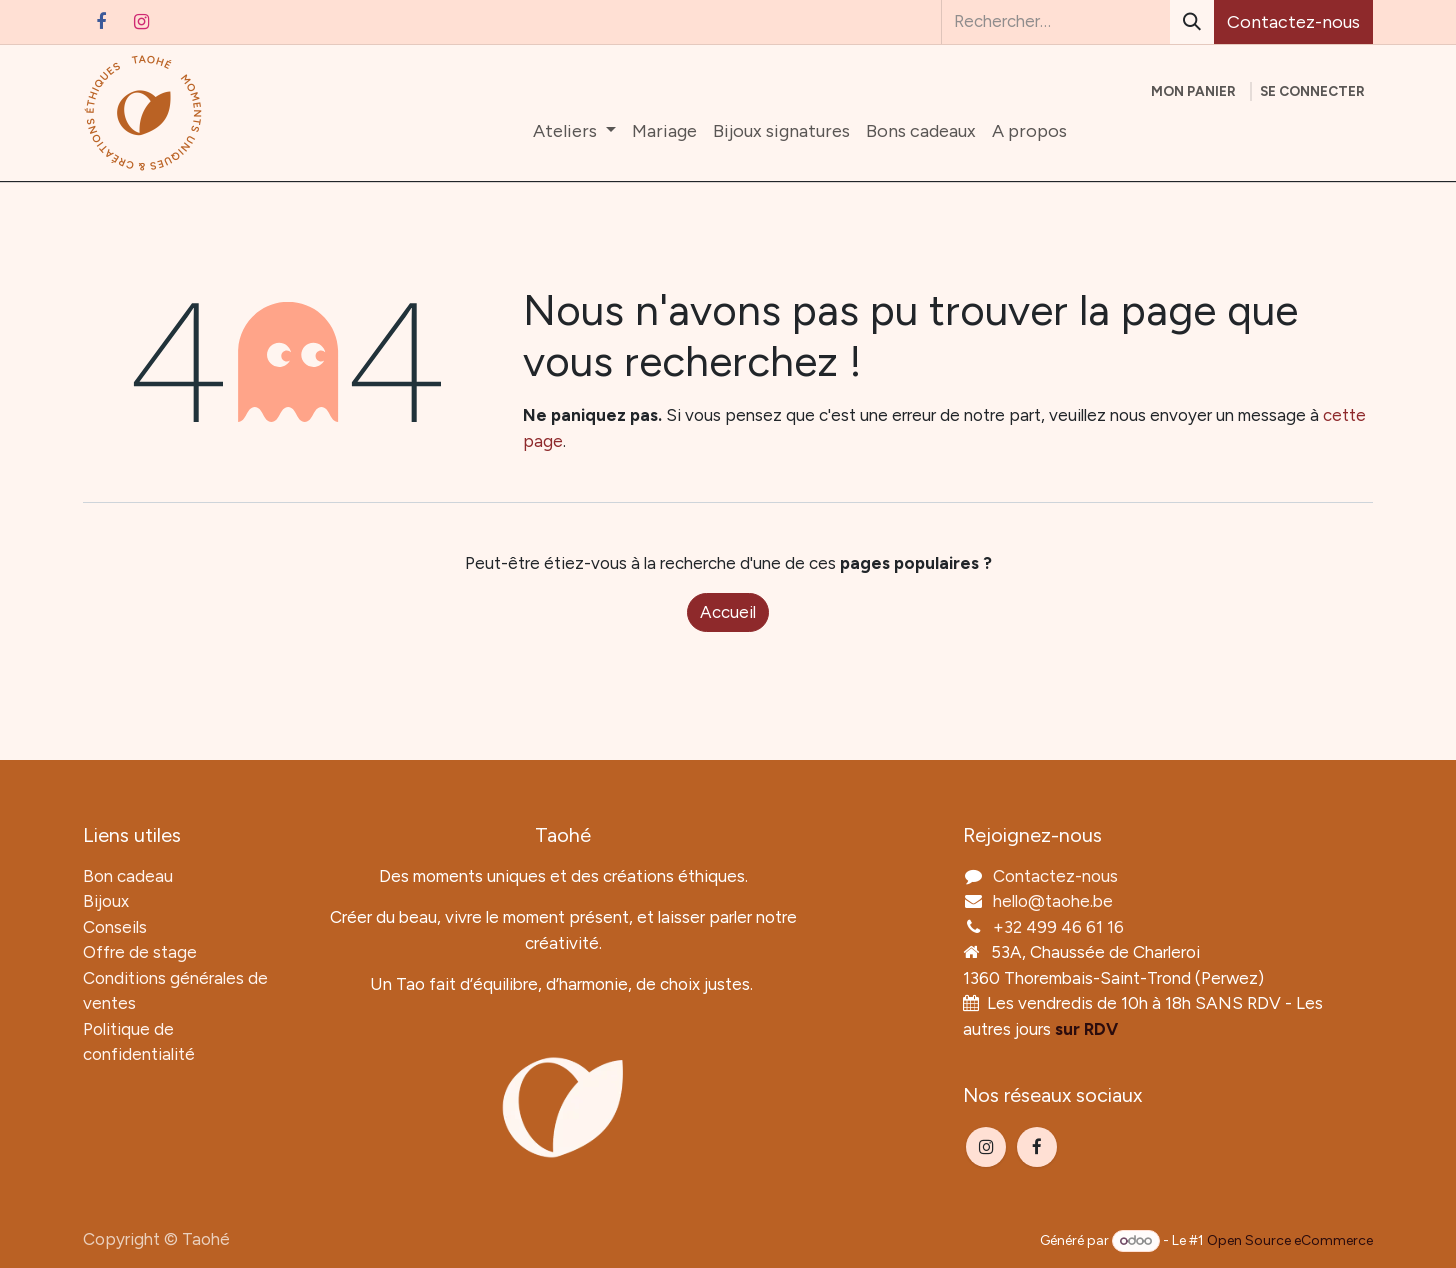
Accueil (728, 612)
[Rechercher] (1192, 22)
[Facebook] (101, 22)
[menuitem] (574, 131)
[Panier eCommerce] (1193, 91)
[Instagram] (141, 22)
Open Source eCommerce (1290, 1240)
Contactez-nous (1293, 22)
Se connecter (1312, 91)
